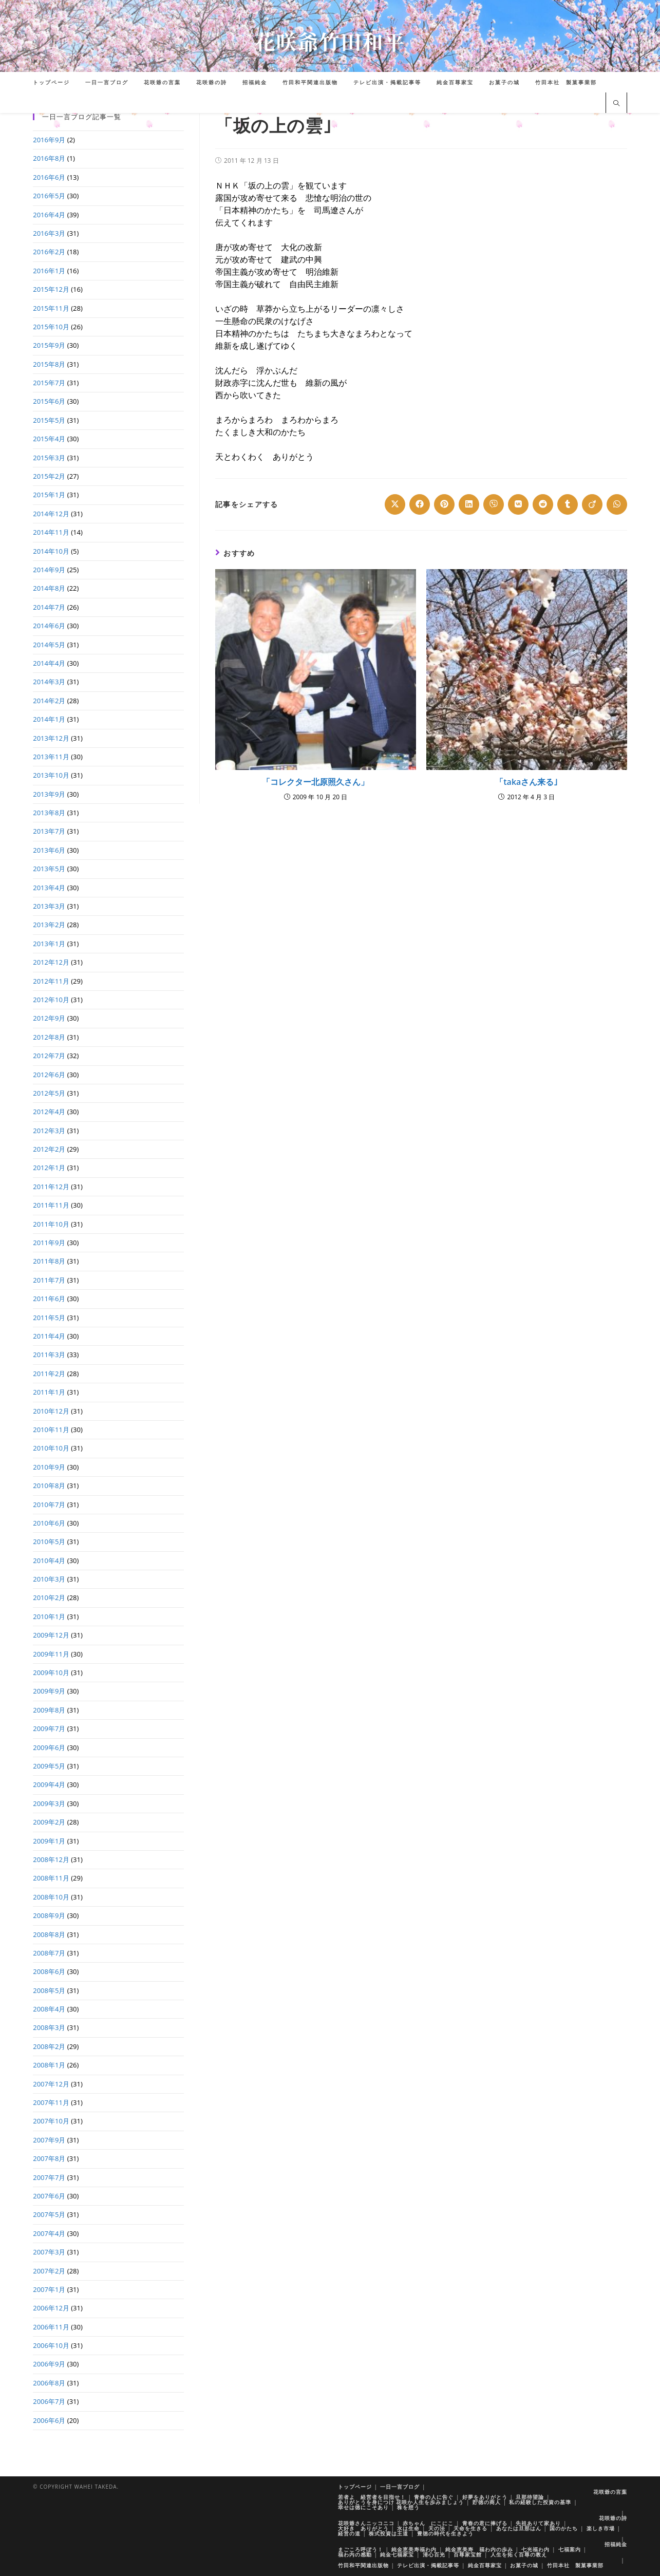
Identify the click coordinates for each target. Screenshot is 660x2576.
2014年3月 (49, 681)
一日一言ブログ (400, 2486)
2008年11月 (51, 1878)
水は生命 (408, 2528)
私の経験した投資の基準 (540, 2502)
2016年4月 (49, 214)
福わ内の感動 (355, 2554)
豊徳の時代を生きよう (445, 2533)
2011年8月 (49, 1261)
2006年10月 (51, 2345)
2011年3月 (49, 1354)
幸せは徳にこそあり (363, 2507)
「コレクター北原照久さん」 (315, 781)
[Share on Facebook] (419, 504)
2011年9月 (49, 1242)
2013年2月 (49, 924)
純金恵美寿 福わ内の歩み (479, 2549)
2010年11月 (51, 1429)
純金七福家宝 (397, 2554)
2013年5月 (49, 868)
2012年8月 (49, 1037)
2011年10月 (51, 1224)
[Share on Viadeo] (592, 504)
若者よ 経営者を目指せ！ (372, 2496)
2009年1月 (49, 1841)
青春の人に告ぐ (434, 2496)
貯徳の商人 (487, 2502)
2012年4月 (49, 1111)
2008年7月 (49, 1953)
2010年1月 (49, 1616)
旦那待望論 (530, 2496)
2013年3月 (49, 906)
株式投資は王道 (388, 2533)
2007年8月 (49, 2158)
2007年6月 (49, 2196)
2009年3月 (49, 1803)
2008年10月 (51, 1897)
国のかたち (564, 2528)
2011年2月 (49, 1373)
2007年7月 (49, 2177)
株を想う (408, 2507)
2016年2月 (49, 251)
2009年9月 (49, 1691)
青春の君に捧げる (484, 2523)
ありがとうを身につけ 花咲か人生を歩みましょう (401, 2502)
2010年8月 (49, 1485)
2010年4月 (49, 1560)
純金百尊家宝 (485, 2565)
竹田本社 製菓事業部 (575, 2565)
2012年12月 (51, 962)
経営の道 (349, 2533)
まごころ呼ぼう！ (360, 2549)
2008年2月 (49, 2046)
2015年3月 (49, 457)
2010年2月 (49, 1597)
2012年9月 (49, 1018)
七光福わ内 (535, 2549)
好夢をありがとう (484, 2496)
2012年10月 (51, 999)
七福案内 (569, 2549)
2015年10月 (51, 326)
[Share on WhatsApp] (617, 504)
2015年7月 (49, 382)
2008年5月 (49, 1990)
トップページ (355, 2486)
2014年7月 (49, 607)
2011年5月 (49, 1317)
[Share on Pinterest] (444, 504)
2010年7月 (49, 1504)
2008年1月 (49, 2065)
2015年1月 (49, 494)
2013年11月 (51, 756)
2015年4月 (49, 438)
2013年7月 (49, 831)
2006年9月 (49, 2363)
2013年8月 (49, 812)
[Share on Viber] (493, 504)
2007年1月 (49, 2289)
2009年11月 (51, 1654)
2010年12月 (51, 1411)
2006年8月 (49, 2382)
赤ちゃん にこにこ (428, 2523)
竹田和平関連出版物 (363, 2565)
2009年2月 (49, 1822)
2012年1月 (49, 1167)
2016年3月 (49, 233)
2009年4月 (49, 1784)
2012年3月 (49, 1130)
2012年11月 (51, 981)
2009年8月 (49, 1710)
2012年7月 (49, 1055)
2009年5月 (49, 1766)
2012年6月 (49, 1074)
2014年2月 (49, 700)
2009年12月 (51, 1635)
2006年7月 (49, 2401)
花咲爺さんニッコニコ (366, 2523)
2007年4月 (49, 2233)
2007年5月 (49, 2214)
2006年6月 (49, 2420)
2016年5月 (49, 195)
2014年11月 (51, 532)
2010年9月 (49, 1467)
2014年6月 (49, 625)
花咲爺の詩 (613, 2518)
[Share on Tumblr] (567, 504)
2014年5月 (49, 644)
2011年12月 (51, 1186)
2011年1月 (49, 1392)
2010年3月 (49, 1579)
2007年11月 (51, 2102)
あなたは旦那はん (518, 2528)
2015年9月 (49, 345)
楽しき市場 (601, 2528)
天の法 (436, 2528)
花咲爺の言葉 (610, 2491)
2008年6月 (49, 1971)
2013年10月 (51, 775)
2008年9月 (49, 1915)
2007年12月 (51, 2084)
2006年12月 (51, 2307)
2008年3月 (49, 2027)
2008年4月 (49, 2009)
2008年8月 (49, 1934)
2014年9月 (49, 569)
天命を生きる (470, 2528)
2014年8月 (49, 588)
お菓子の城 (524, 2565)
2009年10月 (51, 1672)
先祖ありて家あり (538, 2523)
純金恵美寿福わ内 (414, 2549)
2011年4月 (49, 1336)
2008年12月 (51, 1859)
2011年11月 (51, 1205)
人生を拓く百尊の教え (519, 2554)
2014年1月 (49, 719)
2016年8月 (49, 158)
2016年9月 (49, 139)
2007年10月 (51, 2121)
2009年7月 (49, 1728)
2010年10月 (51, 1448)
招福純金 (616, 2544)
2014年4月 (49, 663)
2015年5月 (49, 420)
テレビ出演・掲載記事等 (428, 2565)
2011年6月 (49, 1298)
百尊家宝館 (468, 2554)
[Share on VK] (518, 504)
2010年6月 (49, 1523)
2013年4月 (49, 887)
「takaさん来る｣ (526, 781)
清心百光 (434, 2554)
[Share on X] (395, 504)
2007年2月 (49, 2271)
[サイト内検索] (616, 103)
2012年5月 (49, 1093)
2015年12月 (51, 289)
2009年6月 (49, 1747)
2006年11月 (51, 2326)
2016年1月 (49, 270)
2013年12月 (51, 738)
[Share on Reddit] (543, 504)
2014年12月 (51, 513)
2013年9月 (49, 794)
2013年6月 (49, 850)
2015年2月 (49, 476)
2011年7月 (49, 1280)
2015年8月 (49, 364)
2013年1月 (49, 943)
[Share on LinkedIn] (469, 504)
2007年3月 (49, 2252)
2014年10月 (51, 551)
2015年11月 (51, 308)
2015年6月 (49, 401)
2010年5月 (49, 1541)
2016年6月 (49, 177)
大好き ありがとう (363, 2528)
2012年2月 (49, 1149)
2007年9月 (49, 2140)
